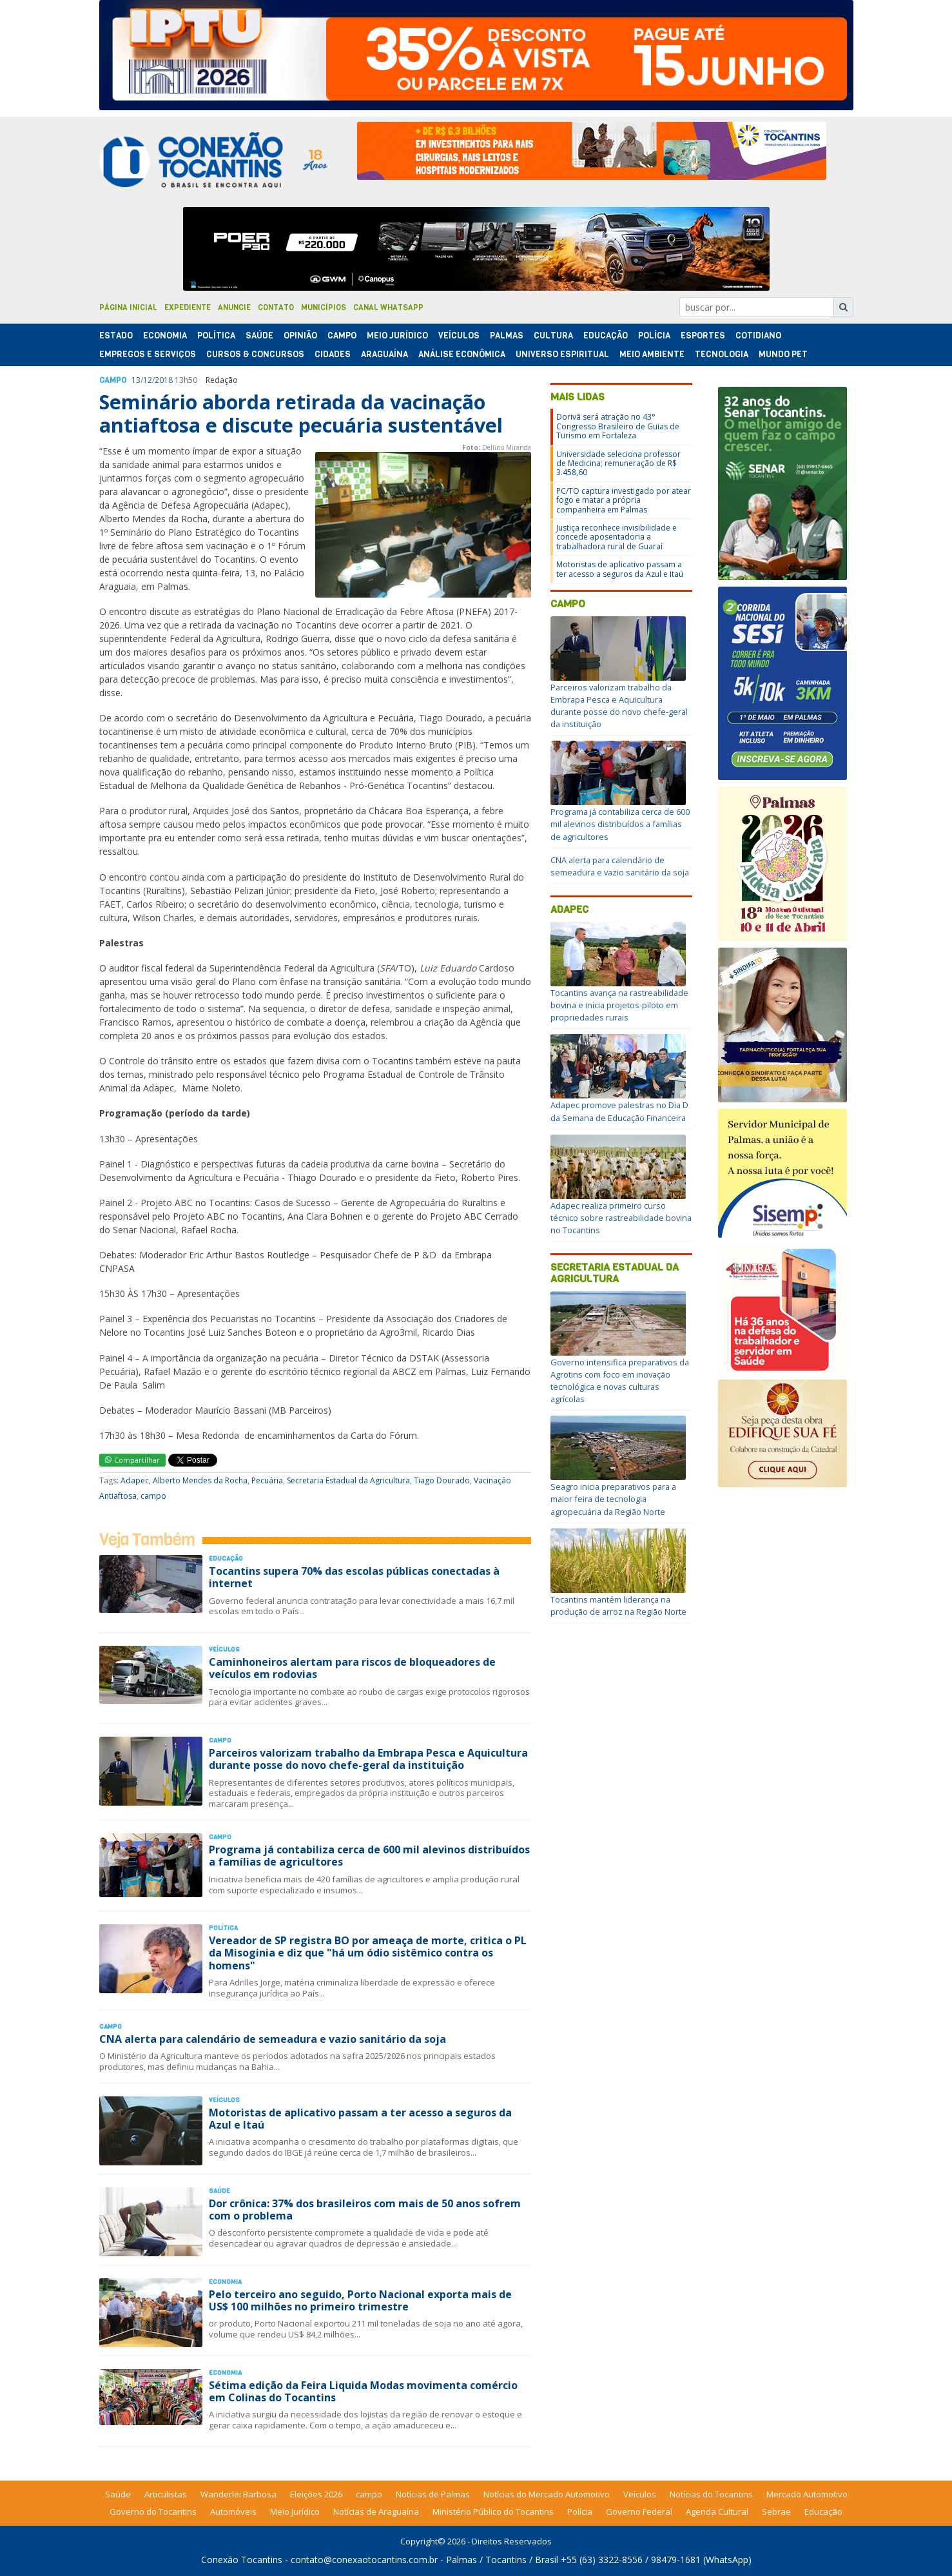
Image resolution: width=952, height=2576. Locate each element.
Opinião (300, 335)
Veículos (459, 335)
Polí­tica (216, 335)
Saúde (259, 335)
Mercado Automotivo (807, 2494)
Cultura (553, 335)
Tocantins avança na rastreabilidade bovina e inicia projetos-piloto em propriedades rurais (619, 1005)
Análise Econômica (461, 354)
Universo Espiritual (562, 354)
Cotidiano (758, 335)
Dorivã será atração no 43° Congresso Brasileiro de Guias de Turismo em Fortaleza (617, 426)
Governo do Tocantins (153, 2511)
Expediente (187, 307)
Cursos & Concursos (255, 354)
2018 (164, 380)
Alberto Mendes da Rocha (200, 1480)
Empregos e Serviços (147, 354)
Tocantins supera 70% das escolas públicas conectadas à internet (354, 1577)
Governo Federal (639, 2511)
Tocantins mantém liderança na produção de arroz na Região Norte (618, 1605)
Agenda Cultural (717, 2511)
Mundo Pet (783, 354)
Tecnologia (721, 354)
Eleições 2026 (316, 2494)
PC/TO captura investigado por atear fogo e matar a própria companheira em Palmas (623, 500)
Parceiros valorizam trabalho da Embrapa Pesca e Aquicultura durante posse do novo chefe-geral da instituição (368, 1759)
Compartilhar (132, 1460)
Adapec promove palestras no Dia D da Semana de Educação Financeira (619, 1111)
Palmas (506, 335)
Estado (116, 335)
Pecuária (267, 1480)
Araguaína (384, 354)
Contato (276, 307)
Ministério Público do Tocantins (493, 2511)
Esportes (703, 335)
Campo (341, 335)
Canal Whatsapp (388, 307)
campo (153, 1495)
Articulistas (165, 2494)
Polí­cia (654, 335)
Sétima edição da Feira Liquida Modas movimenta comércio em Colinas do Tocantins (363, 2391)
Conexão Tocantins (241, 2559)
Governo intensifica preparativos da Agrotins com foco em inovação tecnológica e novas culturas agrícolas (619, 1380)
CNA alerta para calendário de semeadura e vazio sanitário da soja (272, 2039)
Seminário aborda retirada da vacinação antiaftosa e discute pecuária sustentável (301, 413)
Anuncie (234, 307)
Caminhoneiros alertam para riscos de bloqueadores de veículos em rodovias (352, 1668)
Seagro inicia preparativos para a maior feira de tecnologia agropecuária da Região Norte (613, 1499)
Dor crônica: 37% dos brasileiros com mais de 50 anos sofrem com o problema (365, 2209)
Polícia (579, 2511)
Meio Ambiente (652, 354)
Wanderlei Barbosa (238, 2494)
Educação (605, 335)
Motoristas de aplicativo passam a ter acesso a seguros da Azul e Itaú (360, 2118)
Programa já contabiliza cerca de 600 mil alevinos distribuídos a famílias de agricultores (369, 1855)
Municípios (323, 307)
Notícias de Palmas (433, 2494)
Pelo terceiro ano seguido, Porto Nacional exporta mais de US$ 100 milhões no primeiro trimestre (360, 2300)
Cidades (333, 354)
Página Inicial (128, 307)
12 (147, 380)
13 (136, 380)
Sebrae (776, 2511)
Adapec (135, 1480)
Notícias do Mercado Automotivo (546, 2494)
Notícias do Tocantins (711, 2494)
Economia (165, 335)
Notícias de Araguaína (376, 2511)
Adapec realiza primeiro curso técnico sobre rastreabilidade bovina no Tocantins (621, 1218)
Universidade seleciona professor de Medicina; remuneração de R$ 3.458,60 (618, 463)
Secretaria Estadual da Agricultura (348, 1480)
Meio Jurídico (397, 335)
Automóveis (233, 2511)
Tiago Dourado (442, 1480)
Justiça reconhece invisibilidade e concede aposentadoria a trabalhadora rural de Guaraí (616, 537)
